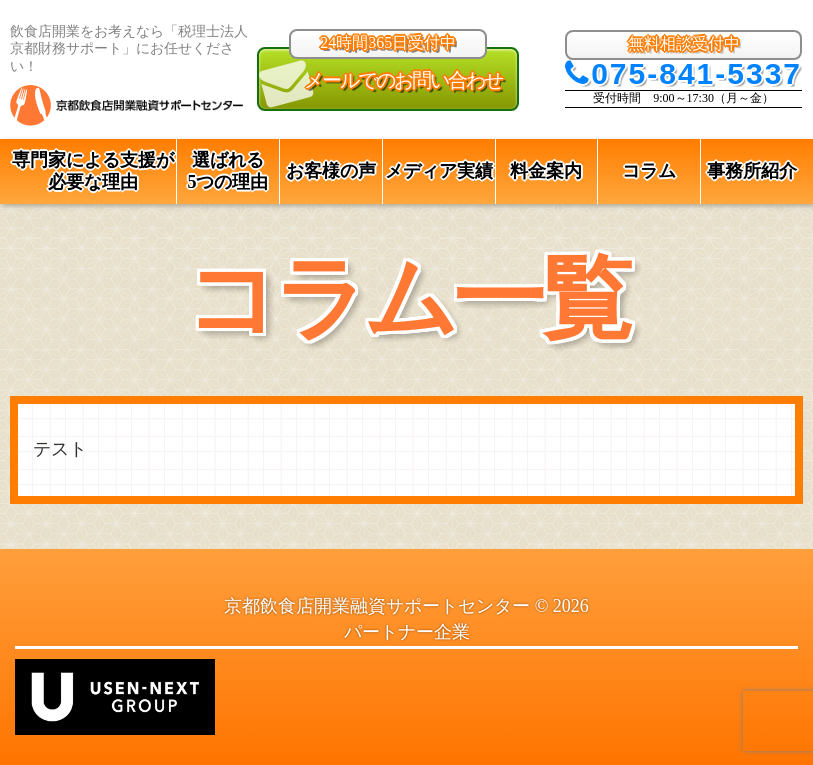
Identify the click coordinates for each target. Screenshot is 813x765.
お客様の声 (331, 171)
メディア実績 (439, 171)
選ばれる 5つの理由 (227, 171)
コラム (649, 171)
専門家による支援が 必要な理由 (93, 171)
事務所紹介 (752, 171)
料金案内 (546, 171)
